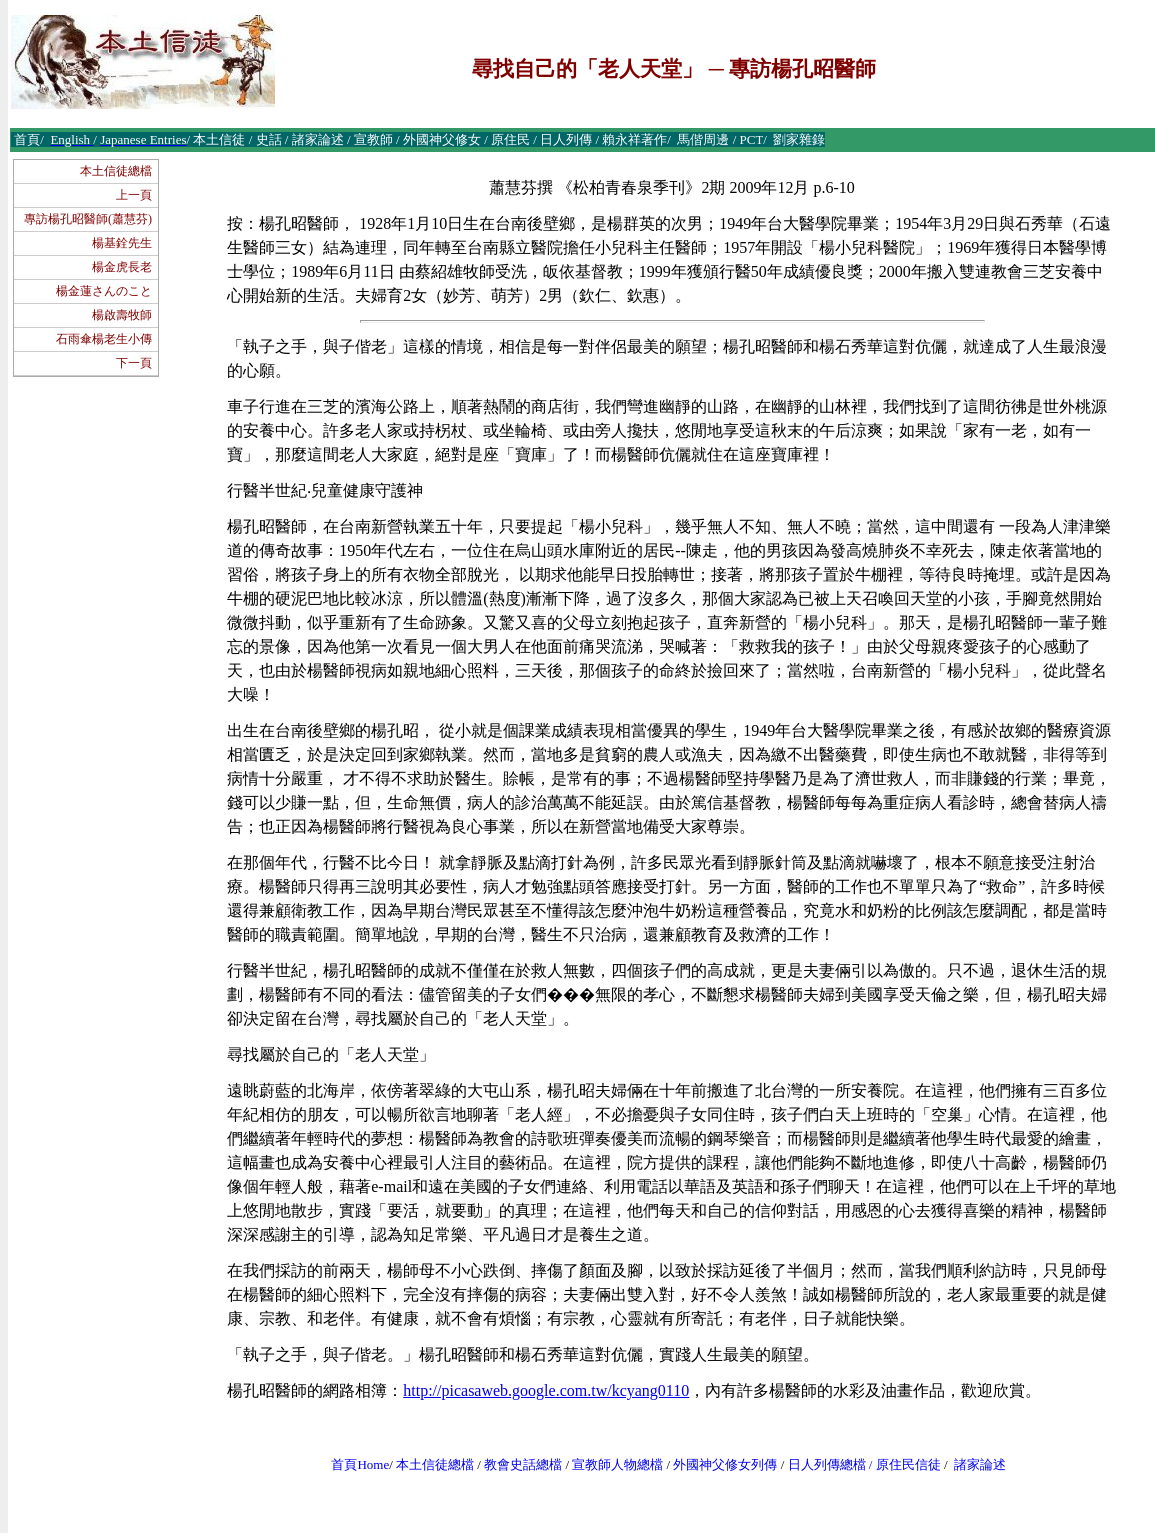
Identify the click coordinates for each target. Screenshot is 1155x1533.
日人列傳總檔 (827, 1464)
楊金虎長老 (122, 267)
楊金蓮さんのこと (104, 291)
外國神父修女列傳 (725, 1464)
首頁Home (360, 1464)
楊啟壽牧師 (122, 315)
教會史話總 (516, 1464)
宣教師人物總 (611, 1464)
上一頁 (134, 195)
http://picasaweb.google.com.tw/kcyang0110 (546, 1390)
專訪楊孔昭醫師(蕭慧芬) (88, 219)
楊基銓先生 (122, 243)
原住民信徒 (908, 1464)
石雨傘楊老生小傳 (104, 339)
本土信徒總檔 (116, 171)
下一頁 (134, 363)
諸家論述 (980, 1464)
